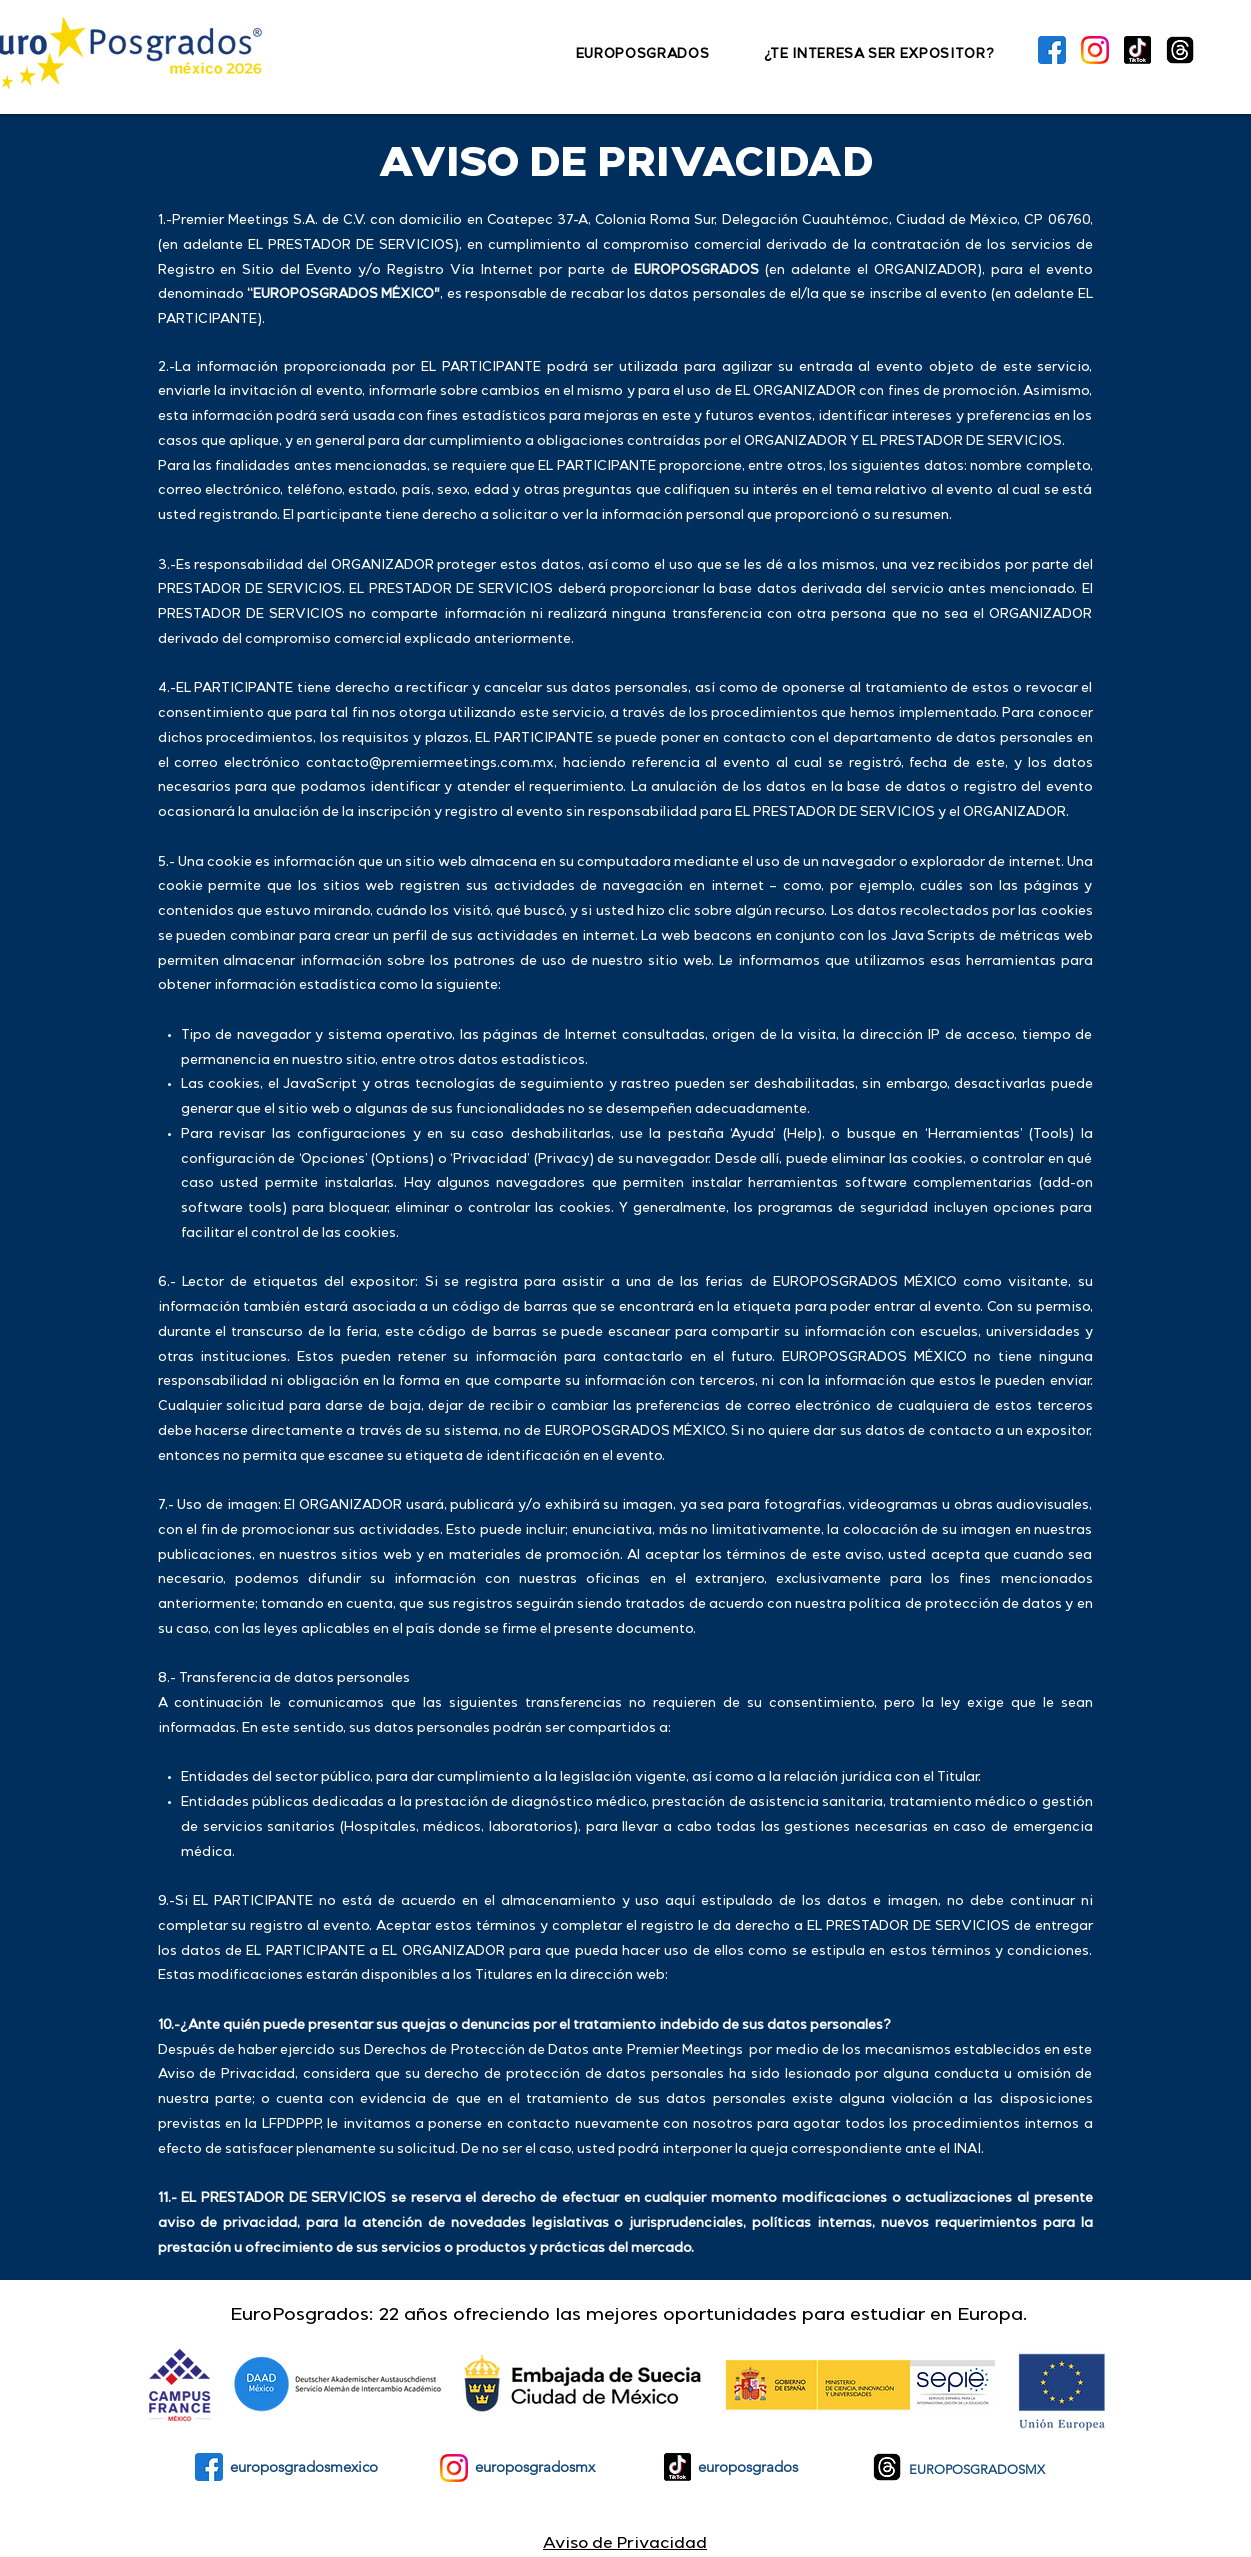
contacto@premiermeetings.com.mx (430, 764)
